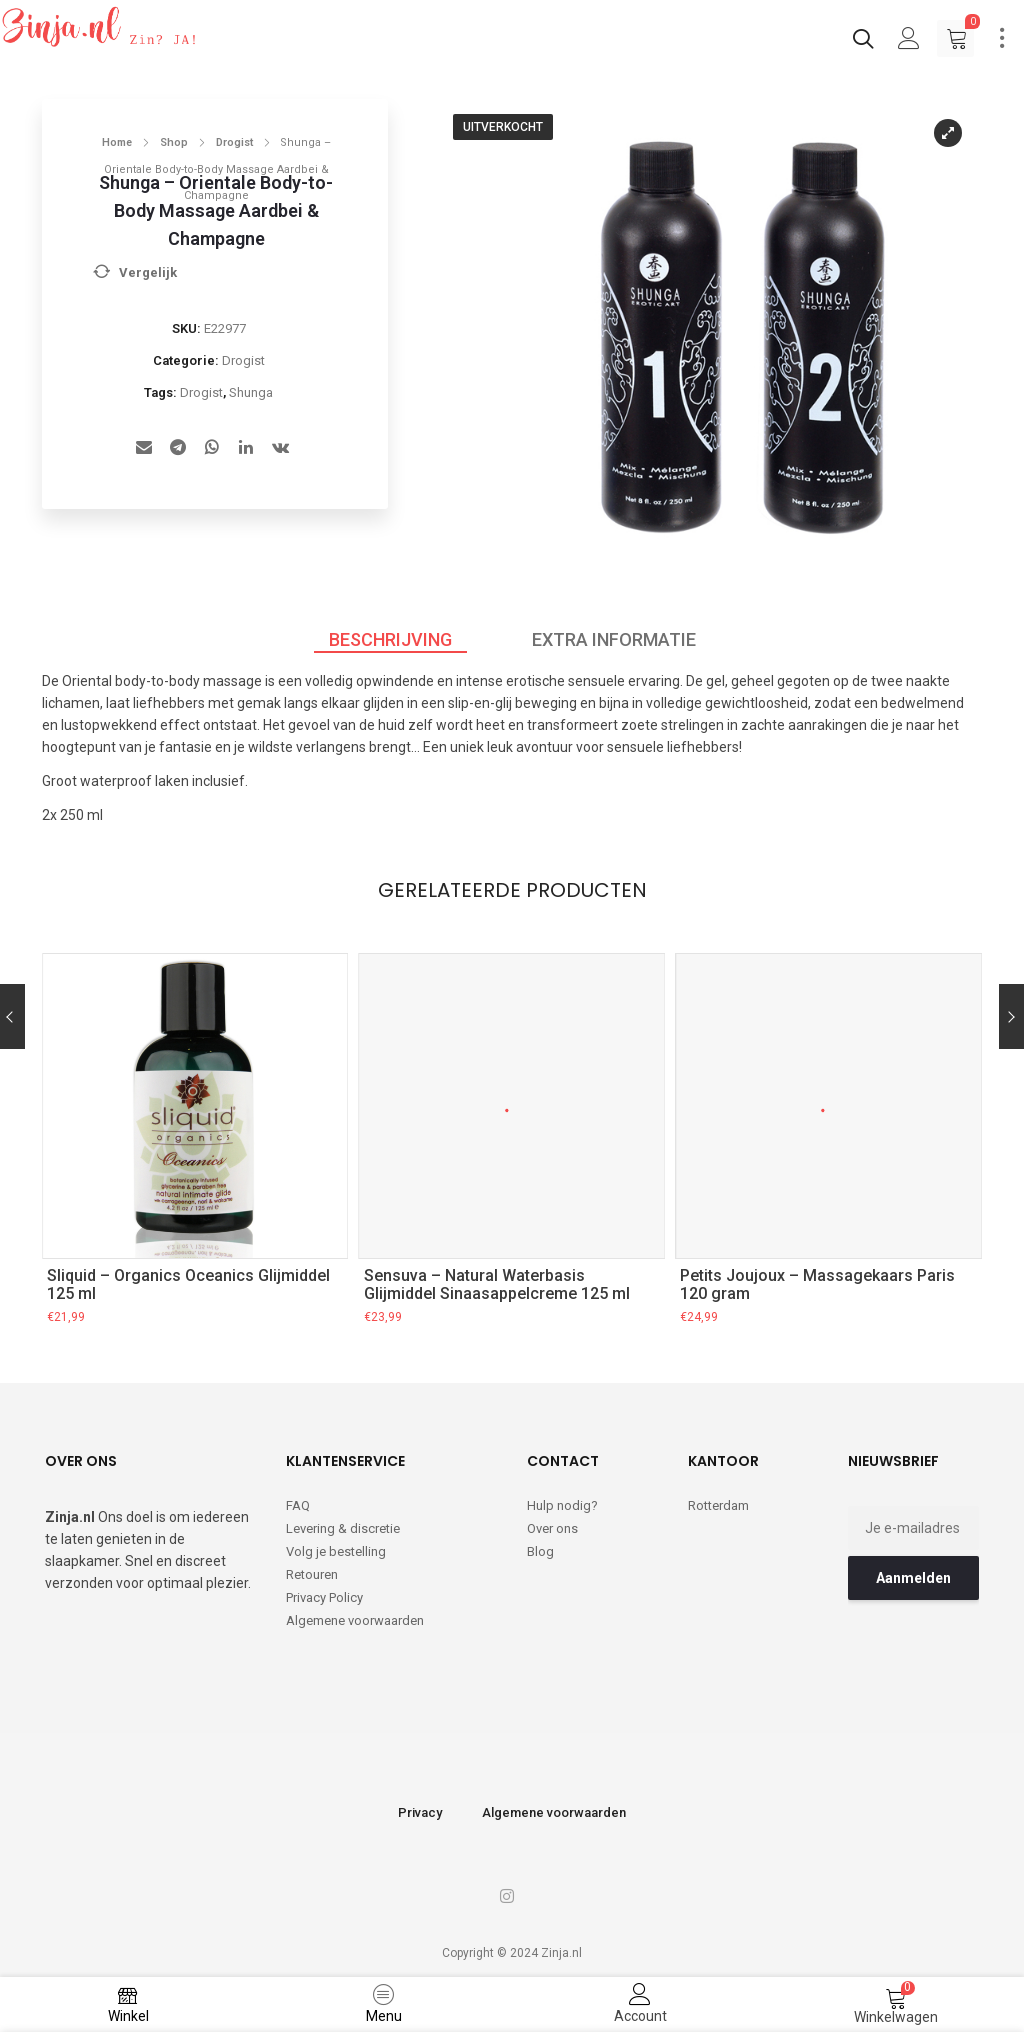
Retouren (312, 1568)
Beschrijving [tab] (390, 639)
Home (117, 142)
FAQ (298, 1499)
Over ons (552, 1522)
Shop (174, 142)
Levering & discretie (343, 1522)
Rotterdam (718, 1499)
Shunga (251, 392)
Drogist (234, 142)
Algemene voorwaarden (355, 1614)
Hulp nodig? (562, 1499)
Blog (540, 1545)
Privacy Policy (324, 1591)
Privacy (420, 1805)
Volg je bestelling (336, 1545)
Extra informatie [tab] (614, 639)
